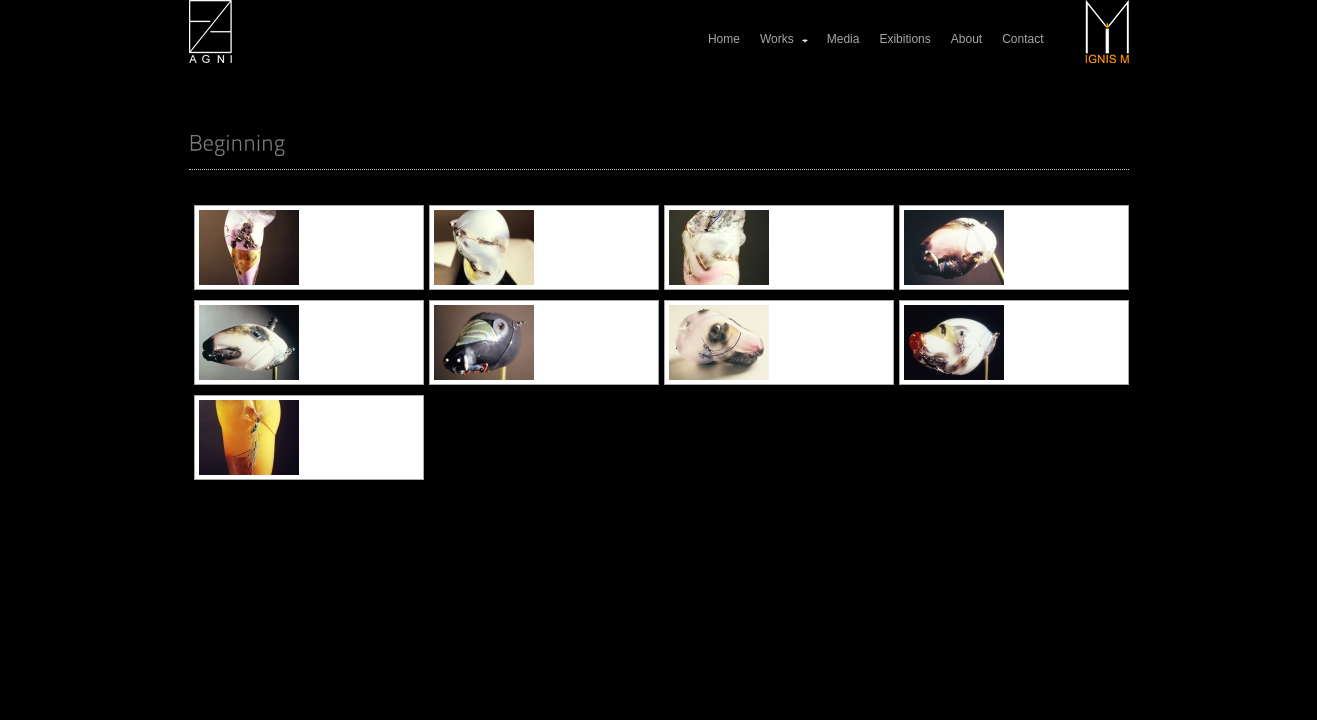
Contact (1022, 39)
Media (843, 39)
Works (785, 39)
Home (724, 39)
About (966, 39)
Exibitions (904, 39)
